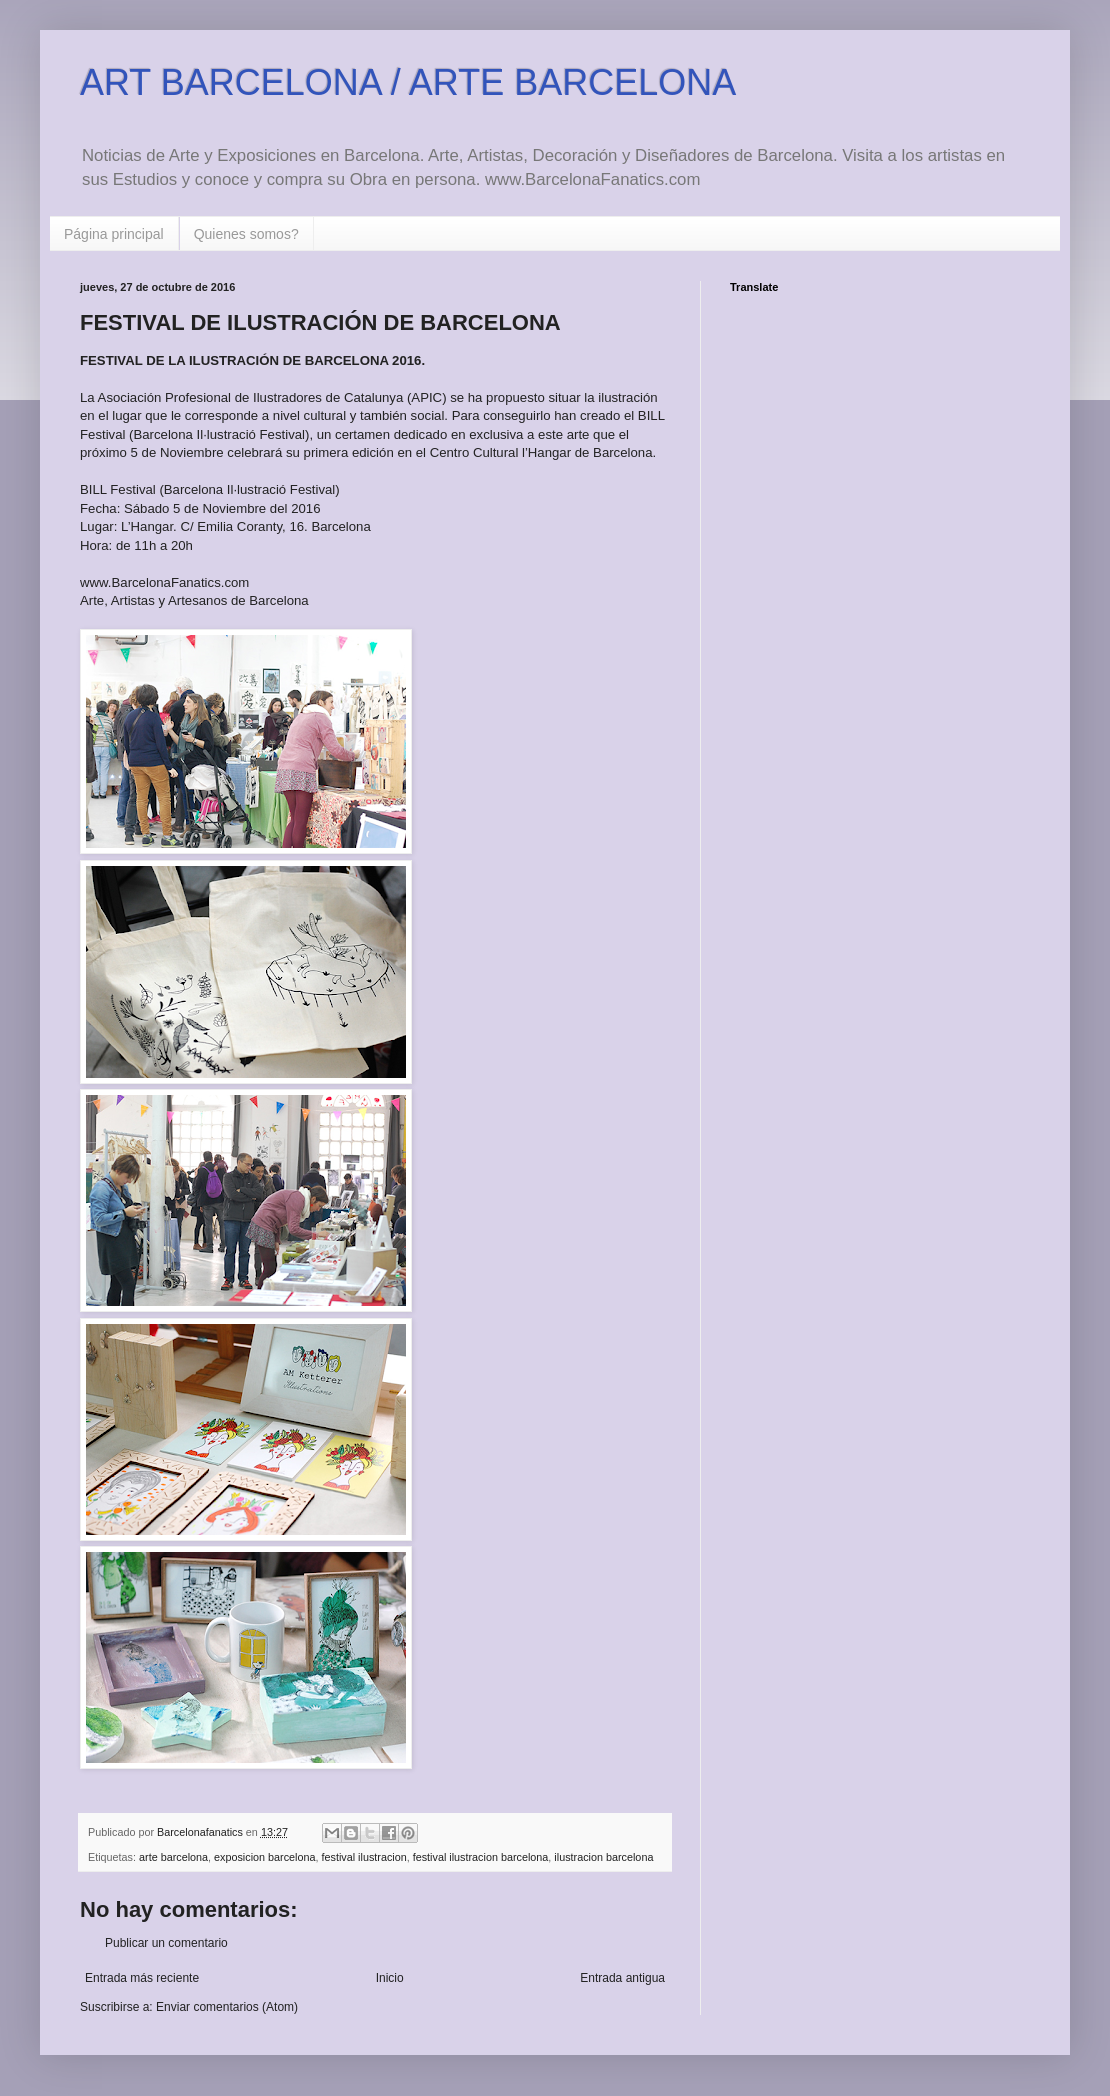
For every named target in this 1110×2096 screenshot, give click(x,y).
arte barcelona (173, 1857)
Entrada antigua (622, 1978)
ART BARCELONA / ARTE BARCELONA (408, 82)
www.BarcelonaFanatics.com (164, 582)
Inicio (390, 1978)
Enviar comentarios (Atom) (227, 2007)
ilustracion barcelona (603, 1857)
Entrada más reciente (142, 1978)
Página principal (114, 234)
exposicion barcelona (264, 1857)
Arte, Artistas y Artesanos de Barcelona (194, 600)
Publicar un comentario (166, 1943)
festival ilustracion (364, 1857)
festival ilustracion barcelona (481, 1857)
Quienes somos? (246, 234)
